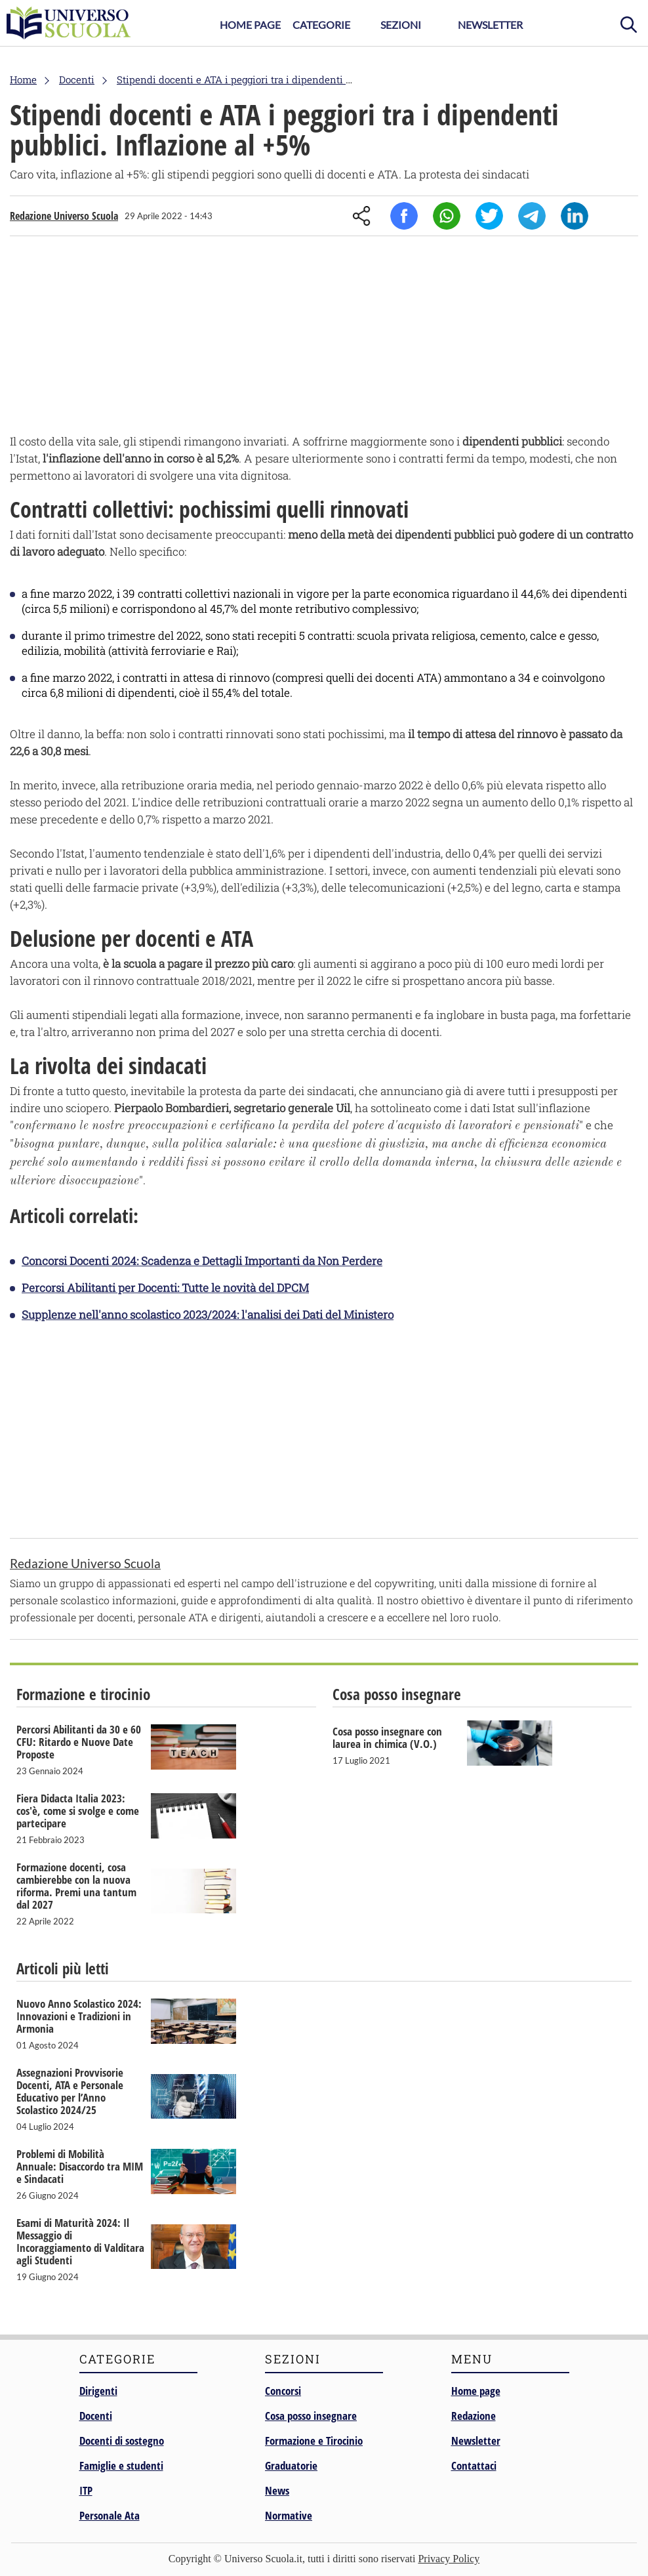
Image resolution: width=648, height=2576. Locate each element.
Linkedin (574, 216)
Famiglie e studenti (121, 2465)
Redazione (473, 2415)
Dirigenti (98, 2390)
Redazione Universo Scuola (64, 216)
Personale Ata (109, 2515)
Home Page (250, 24)
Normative (288, 2515)
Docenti (95, 2415)
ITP (85, 2490)
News (277, 2490)
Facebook (404, 216)
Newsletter (490, 24)
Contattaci (473, 2465)
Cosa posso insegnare (311, 2415)
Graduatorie (291, 2465)
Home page (475, 2390)
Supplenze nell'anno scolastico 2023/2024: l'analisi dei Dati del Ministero (208, 1314)
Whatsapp (446, 216)
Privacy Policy (448, 2558)
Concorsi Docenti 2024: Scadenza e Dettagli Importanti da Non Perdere (202, 1260)
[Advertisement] (324, 338)
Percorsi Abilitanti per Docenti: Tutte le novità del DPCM (165, 1287)
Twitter (489, 216)
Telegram (532, 216)
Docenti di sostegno (121, 2440)
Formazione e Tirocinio (314, 2440)
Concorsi (283, 2390)
